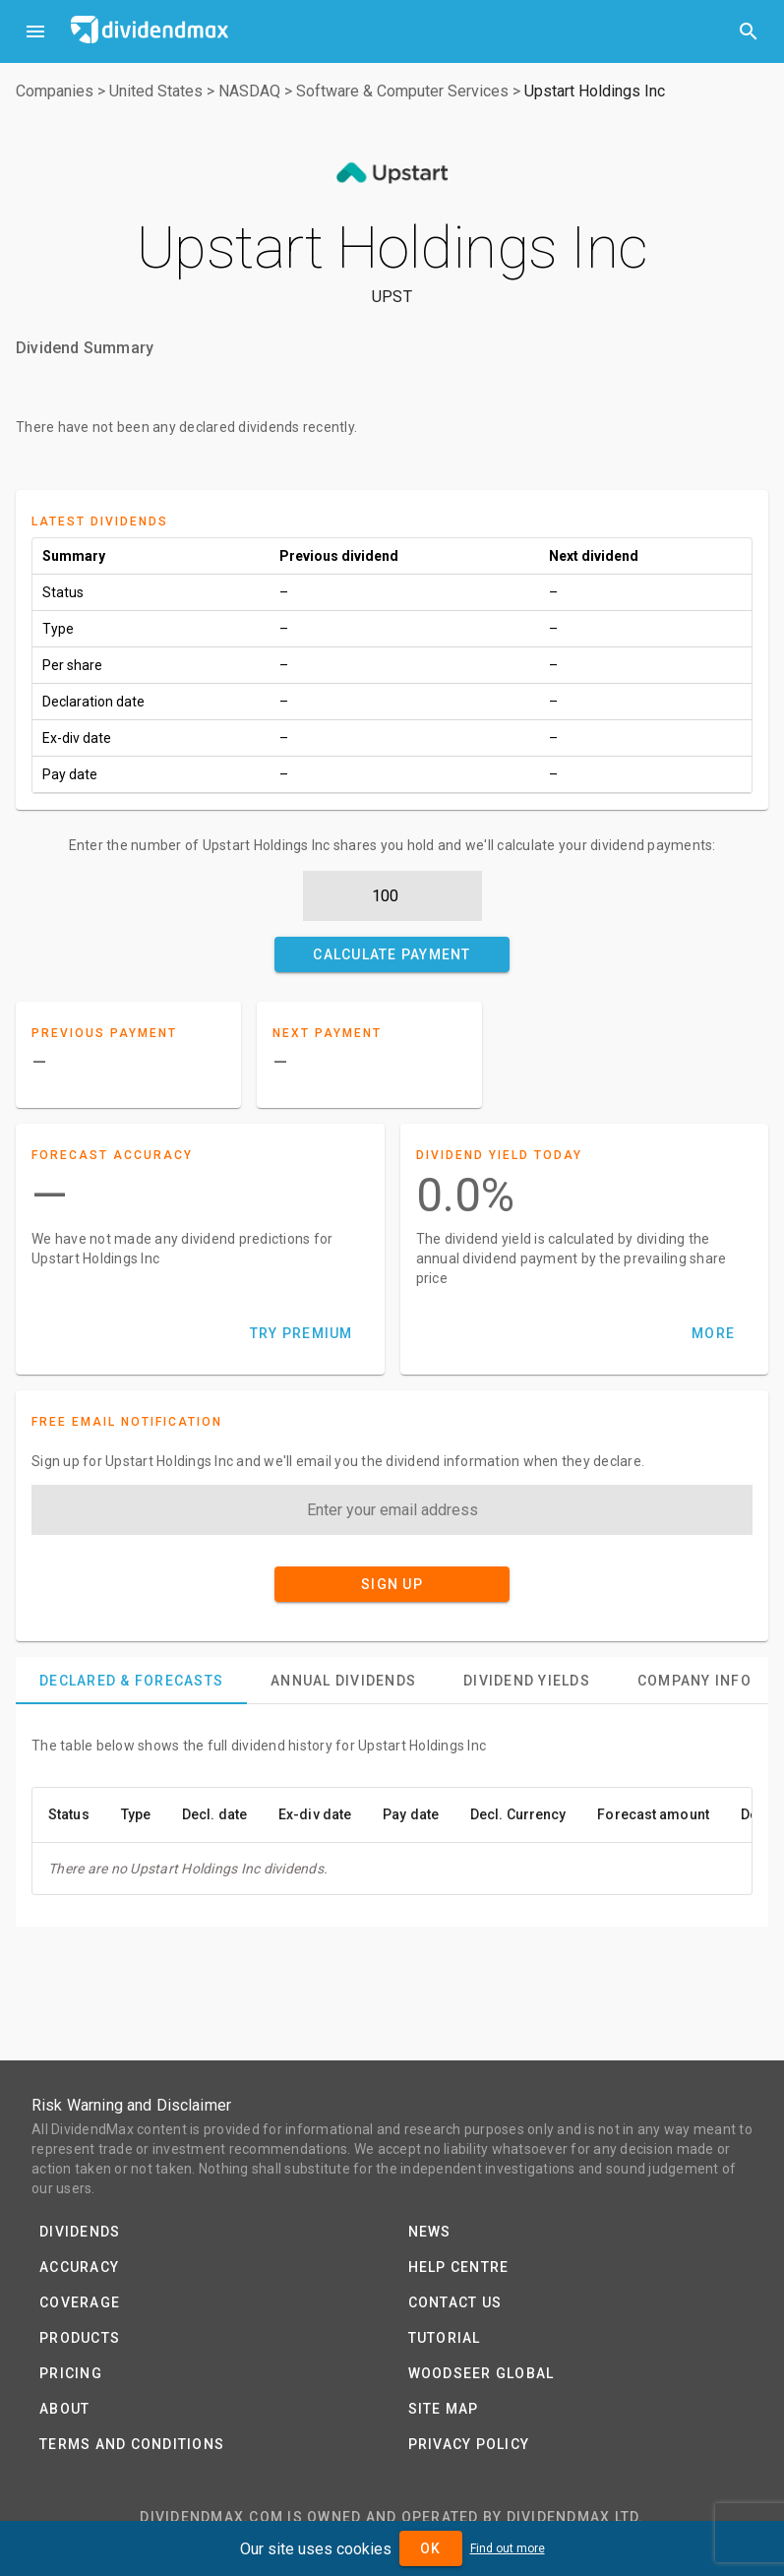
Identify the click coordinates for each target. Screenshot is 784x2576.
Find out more (507, 2548)
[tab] (131, 1680)
